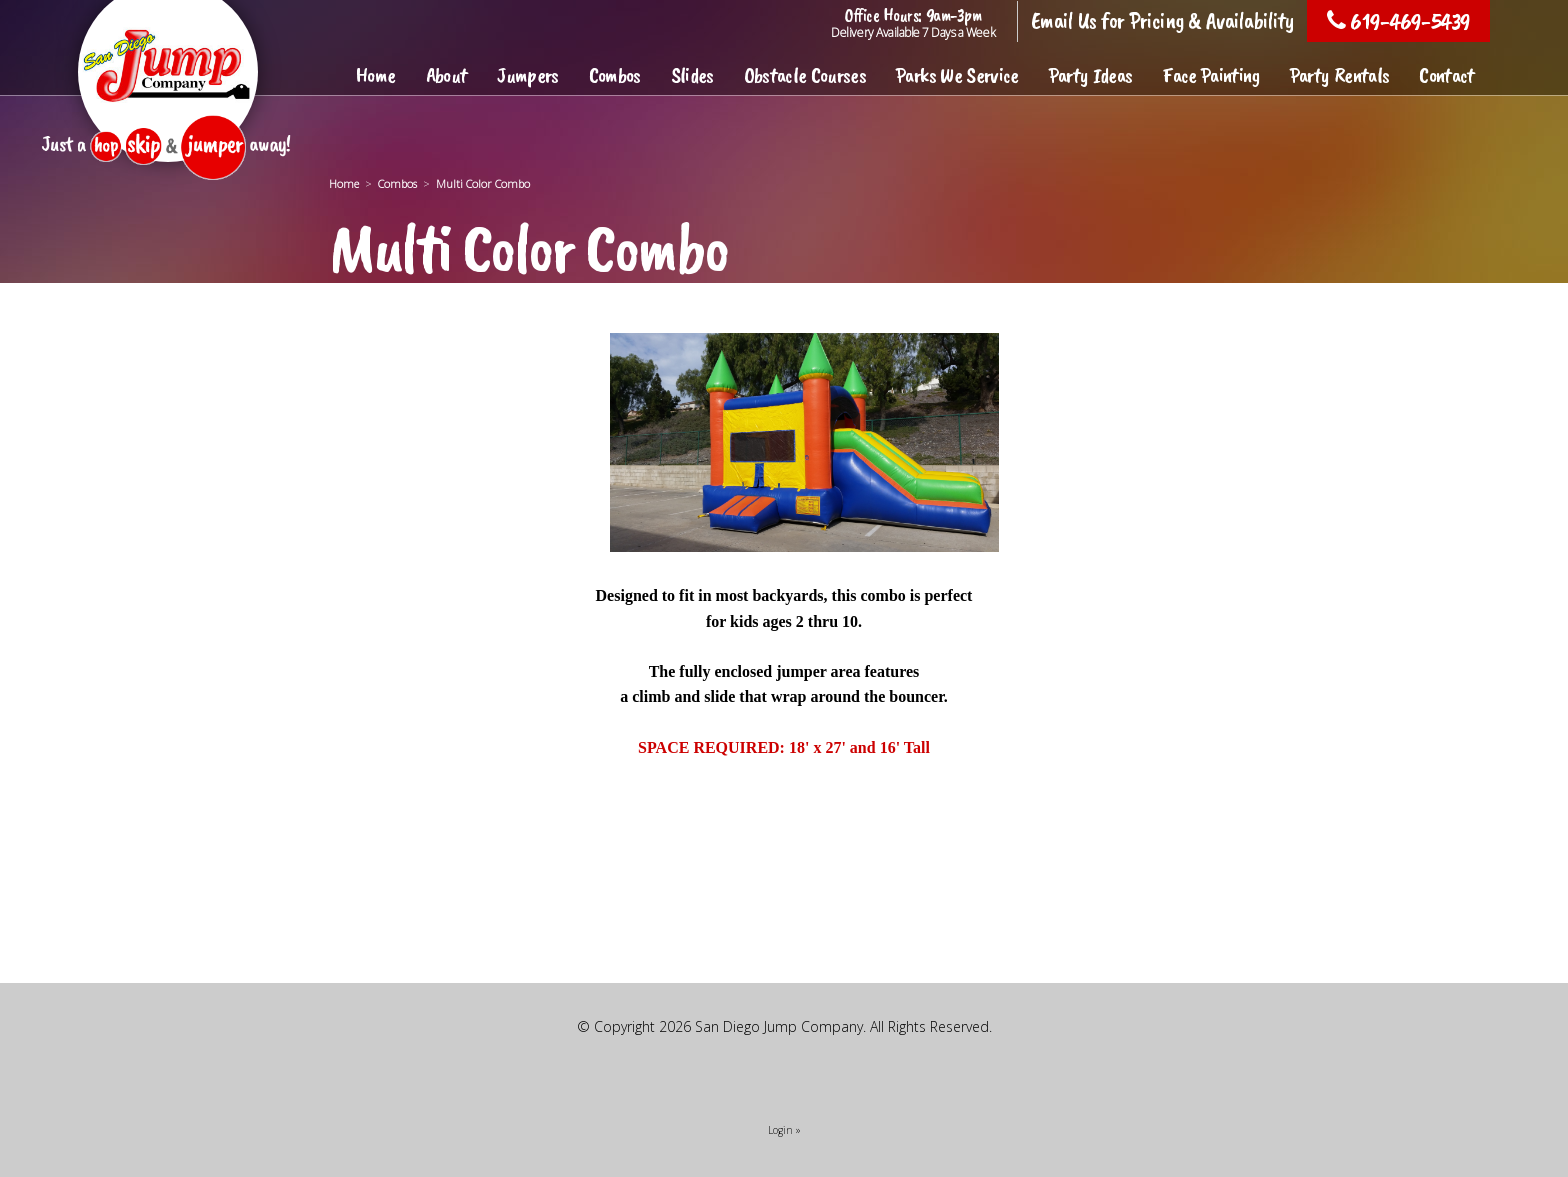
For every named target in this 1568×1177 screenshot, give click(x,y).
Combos (615, 75)
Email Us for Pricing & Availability (1163, 20)
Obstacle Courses (805, 75)
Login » (784, 1130)
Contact (1446, 75)
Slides (692, 75)
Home (375, 75)
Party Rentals (1339, 75)
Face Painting (1210, 75)
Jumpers (527, 75)
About (447, 75)
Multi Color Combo (483, 183)
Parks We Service (957, 75)
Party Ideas (1091, 75)
